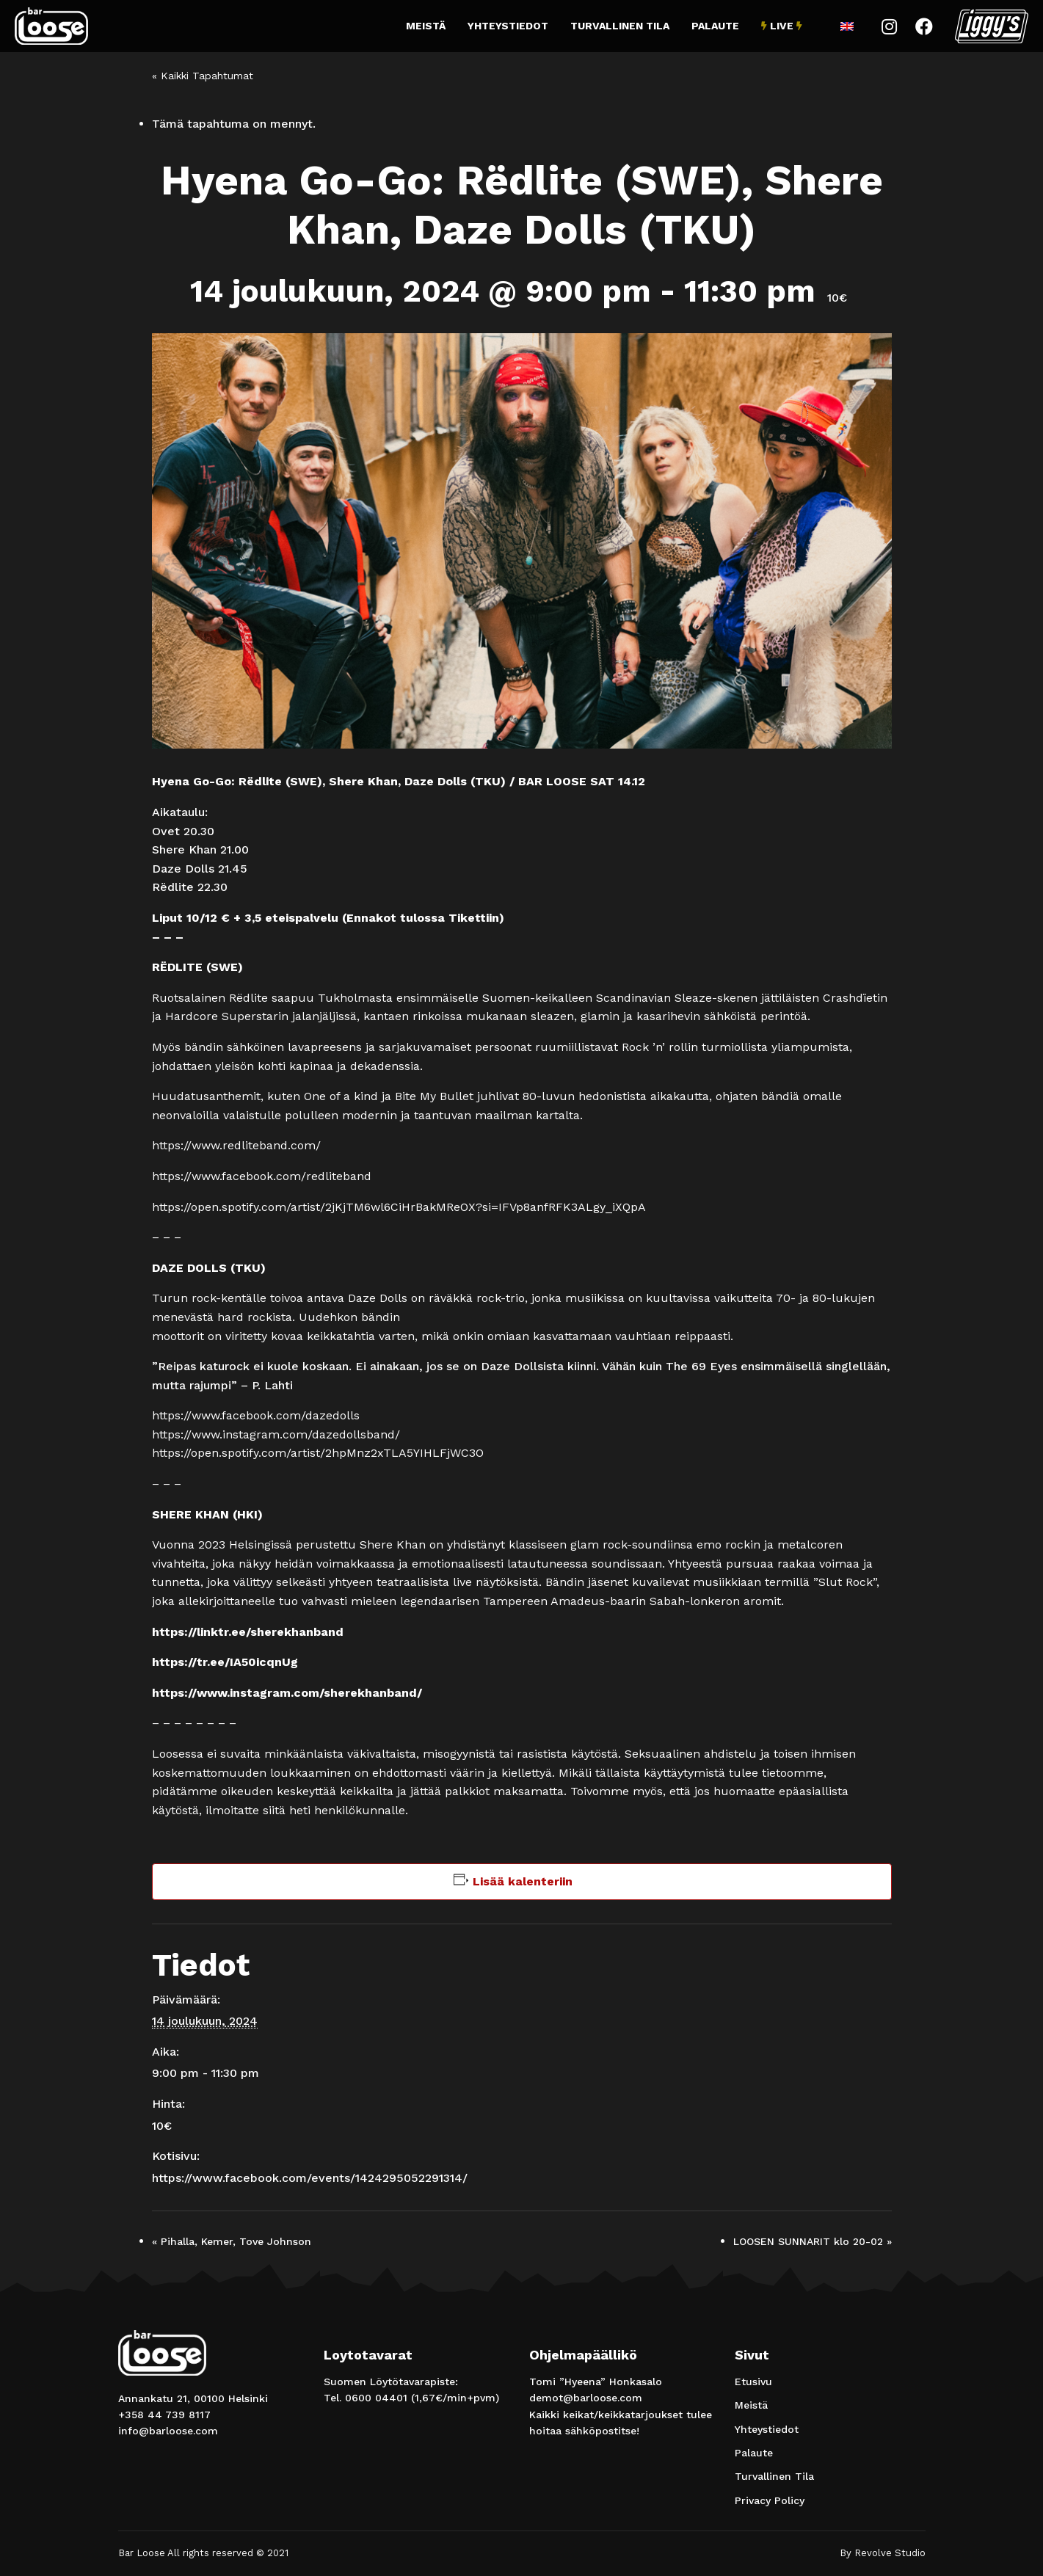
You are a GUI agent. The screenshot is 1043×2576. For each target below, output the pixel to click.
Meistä (426, 26)
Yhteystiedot (508, 26)
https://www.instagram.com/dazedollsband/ (276, 1434)
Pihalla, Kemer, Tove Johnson (231, 2241)
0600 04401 (376, 2398)
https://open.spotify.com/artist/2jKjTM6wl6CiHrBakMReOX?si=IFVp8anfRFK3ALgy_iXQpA (399, 1207)
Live (781, 26)
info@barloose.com (168, 2431)
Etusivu (753, 2381)
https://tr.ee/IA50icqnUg (225, 1662)
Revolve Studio (890, 2552)
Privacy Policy (769, 2500)
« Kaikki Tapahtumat (202, 75)
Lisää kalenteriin (523, 1881)
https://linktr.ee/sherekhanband (248, 1632)
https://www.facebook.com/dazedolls (256, 1415)
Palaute (715, 26)
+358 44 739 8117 (164, 2414)
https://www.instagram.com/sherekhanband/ (287, 1693)
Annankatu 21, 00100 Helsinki (193, 2398)
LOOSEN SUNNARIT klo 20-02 (812, 2241)
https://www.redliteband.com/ (236, 1145)
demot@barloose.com (585, 2398)
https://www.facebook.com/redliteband (261, 1176)
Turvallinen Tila (619, 26)
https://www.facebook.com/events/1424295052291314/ (310, 2178)
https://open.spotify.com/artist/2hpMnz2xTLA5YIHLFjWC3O (318, 1453)
